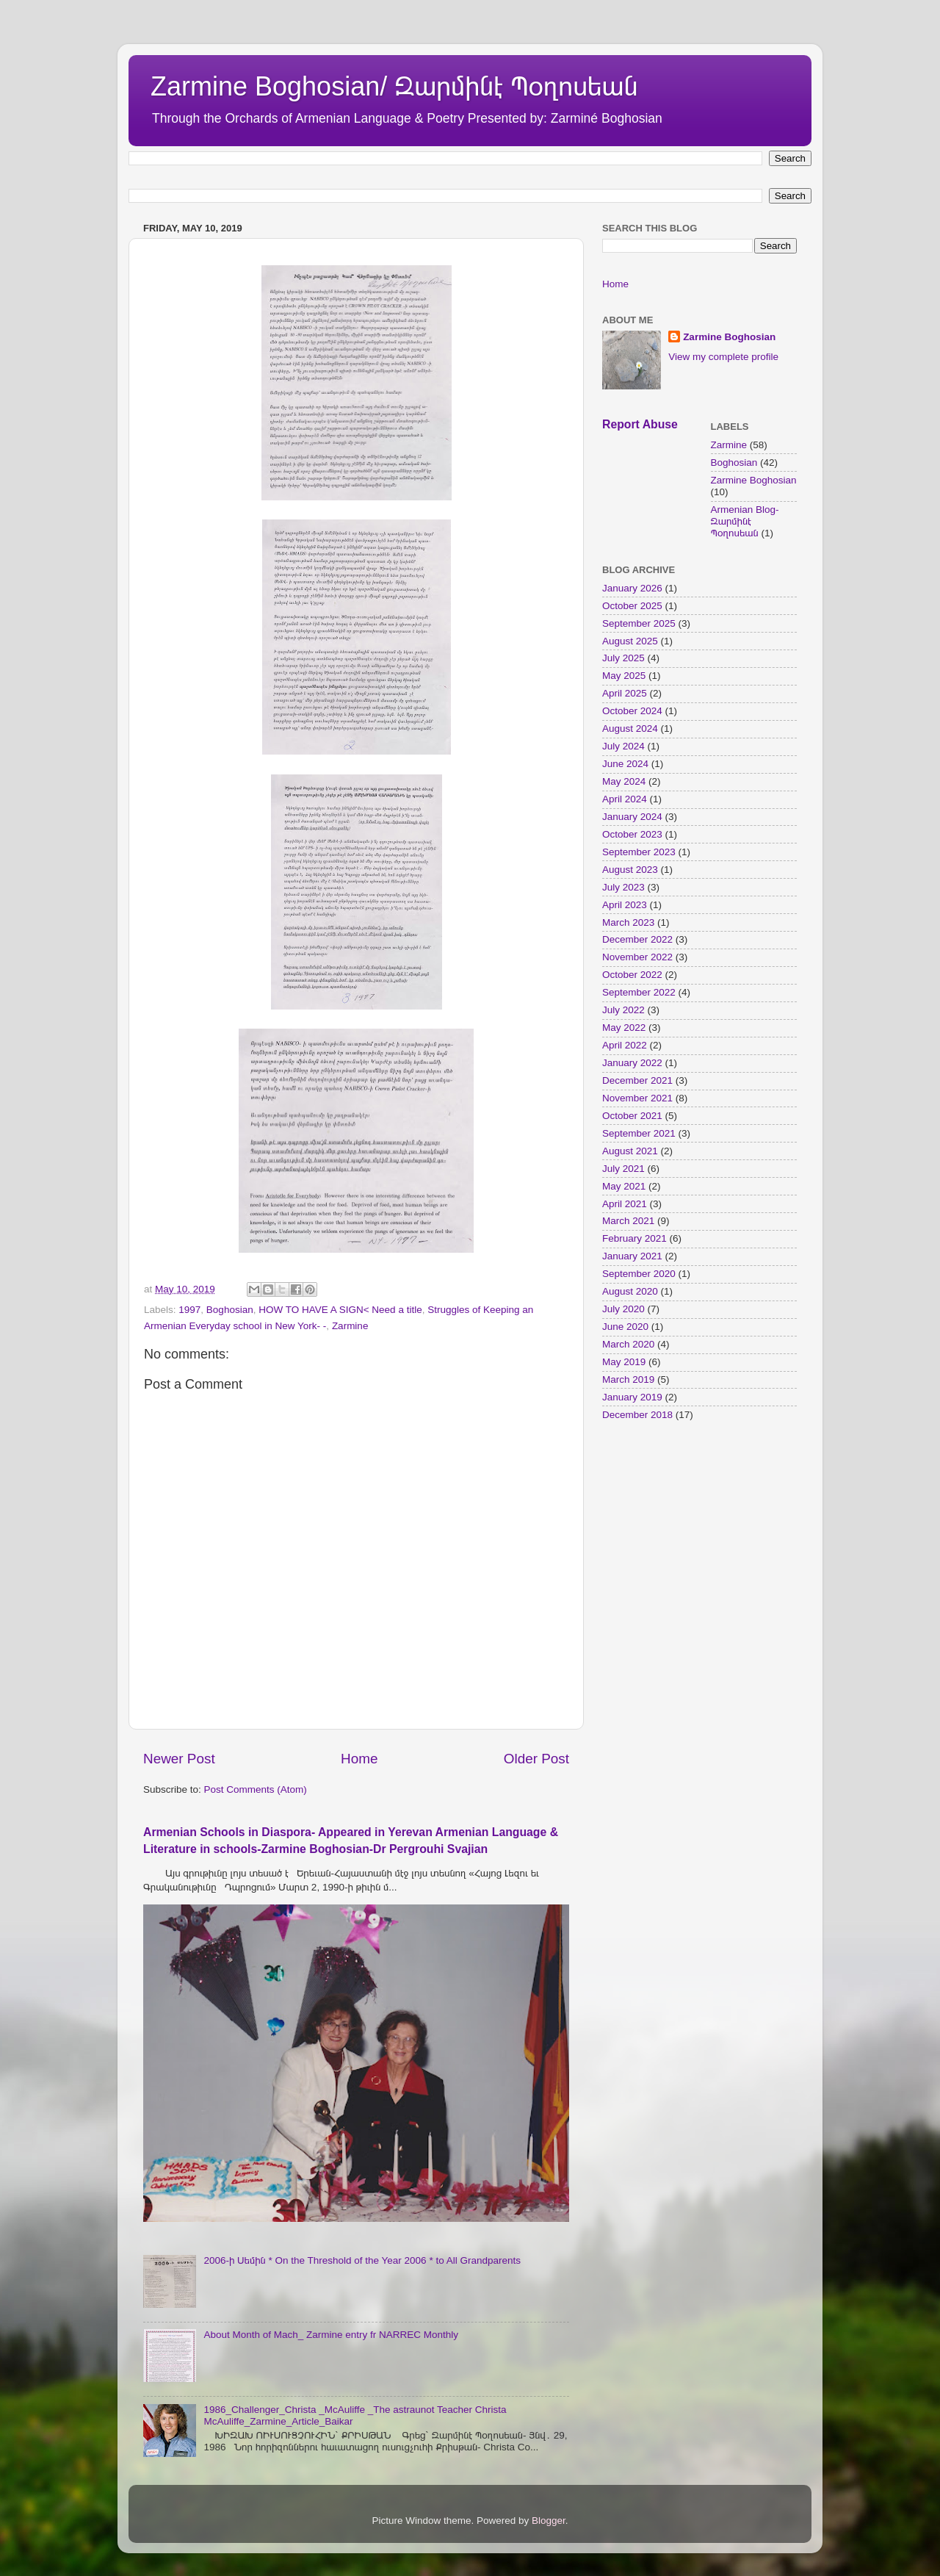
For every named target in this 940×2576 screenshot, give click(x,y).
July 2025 (623, 657)
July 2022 (623, 1009)
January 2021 (632, 1256)
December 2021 (637, 1080)
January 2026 (632, 588)
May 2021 (624, 1186)
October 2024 (632, 710)
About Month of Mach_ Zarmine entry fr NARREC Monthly (330, 2334)
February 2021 (634, 1238)
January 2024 (632, 816)
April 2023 (624, 904)
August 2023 (630, 869)
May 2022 (624, 1027)
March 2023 (628, 922)
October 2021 (632, 1115)
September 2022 (639, 992)
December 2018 (637, 1414)
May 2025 (624, 675)
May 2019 (624, 1361)
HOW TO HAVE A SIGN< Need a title (340, 1309)
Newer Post (179, 1758)
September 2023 (639, 851)
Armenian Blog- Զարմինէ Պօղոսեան (745, 521)
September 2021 (639, 1133)
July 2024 (623, 746)
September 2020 (639, 1273)
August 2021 (630, 1150)
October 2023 (632, 834)
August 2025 (630, 641)
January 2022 (632, 1062)
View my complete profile (723, 356)
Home (359, 1758)
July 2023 (623, 887)
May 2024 (624, 781)
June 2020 (625, 1326)
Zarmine (350, 1325)
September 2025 (639, 623)
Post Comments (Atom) (255, 1789)
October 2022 (632, 974)
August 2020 (630, 1291)
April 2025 (624, 693)
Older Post (536, 1758)
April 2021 (624, 1203)
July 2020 (623, 1308)
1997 (189, 1309)
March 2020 (628, 1344)
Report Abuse (640, 424)
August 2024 (630, 728)
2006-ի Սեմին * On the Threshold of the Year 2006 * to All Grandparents (362, 2260)
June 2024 (625, 763)
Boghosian (229, 1309)
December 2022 (637, 939)
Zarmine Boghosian (729, 336)
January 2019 (632, 1397)
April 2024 (624, 799)
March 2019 (628, 1379)
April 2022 (624, 1045)
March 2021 (628, 1220)
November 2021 (637, 1098)
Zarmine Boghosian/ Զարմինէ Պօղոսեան (394, 86)
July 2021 (623, 1168)
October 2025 (632, 605)
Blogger (548, 2520)
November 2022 (637, 957)
